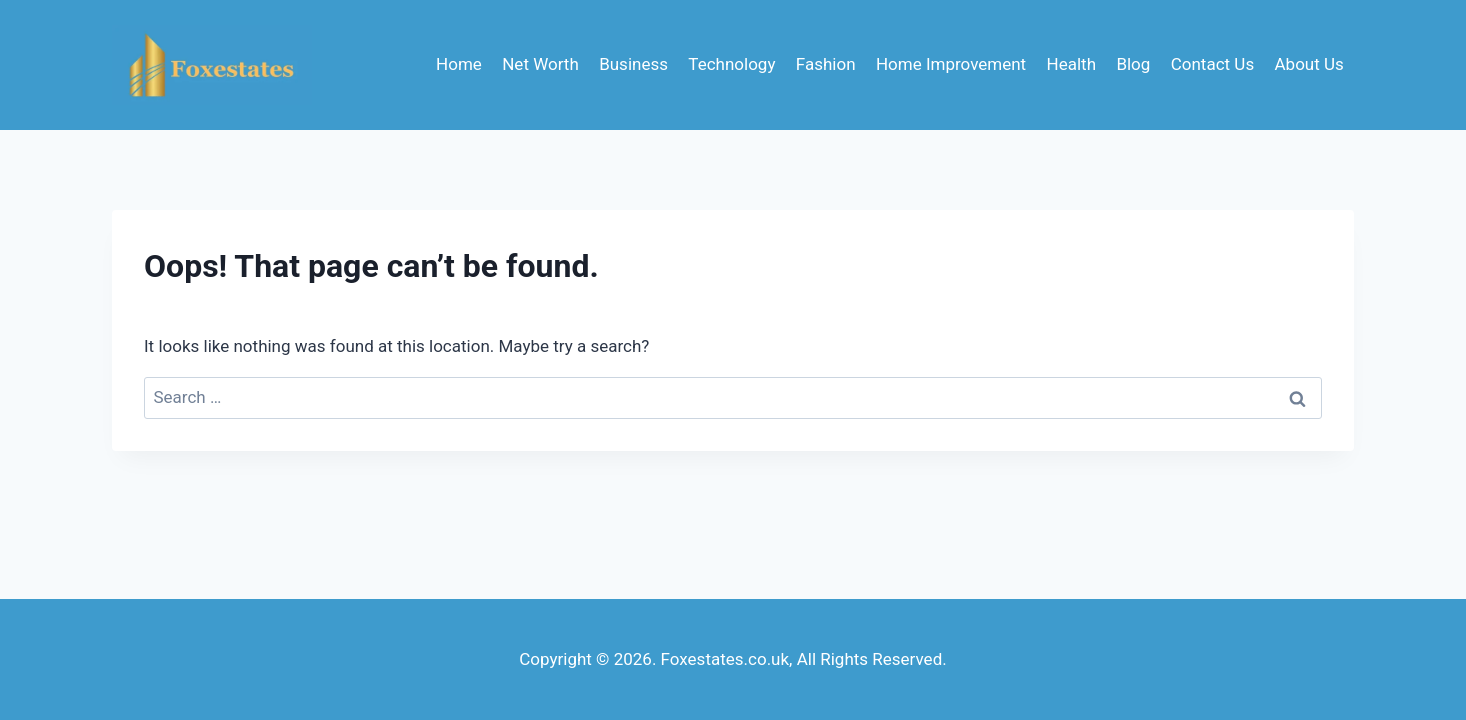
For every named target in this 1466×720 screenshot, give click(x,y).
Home (459, 64)
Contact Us (1212, 64)
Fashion (826, 64)
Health (1071, 64)
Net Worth (540, 64)
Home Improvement (951, 64)
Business (633, 64)
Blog (1133, 64)
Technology (731, 64)
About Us (1309, 64)
